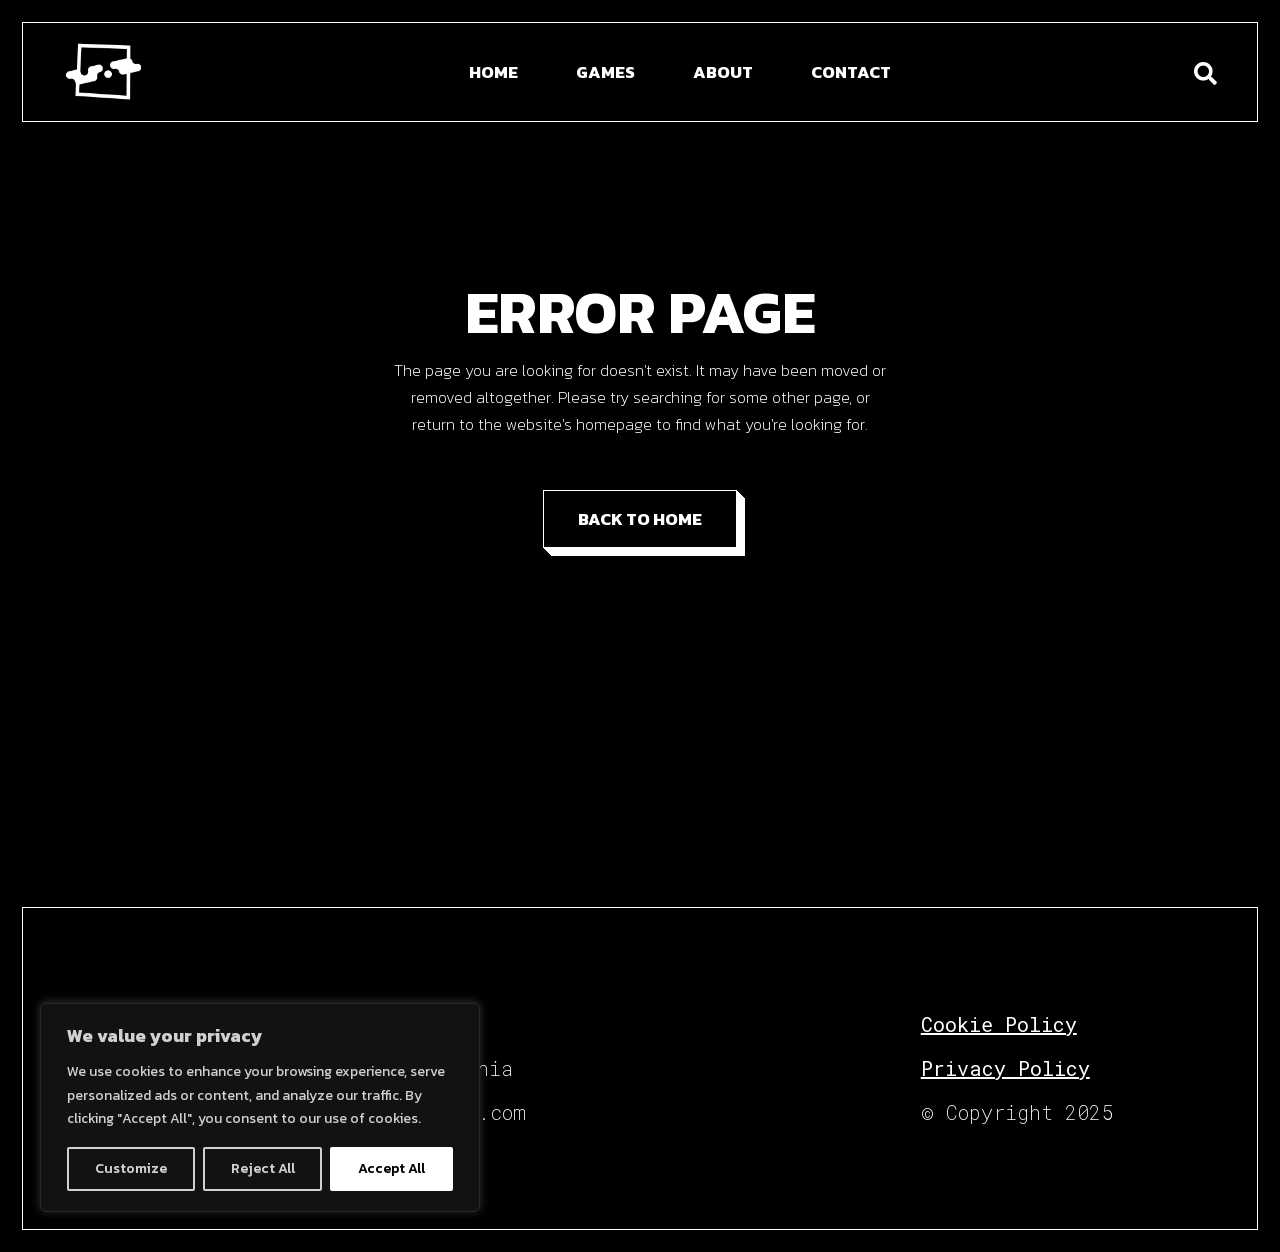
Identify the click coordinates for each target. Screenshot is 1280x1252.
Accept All (391, 1168)
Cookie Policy (999, 1024)
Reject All (263, 1168)
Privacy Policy (1005, 1068)
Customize (131, 1168)
